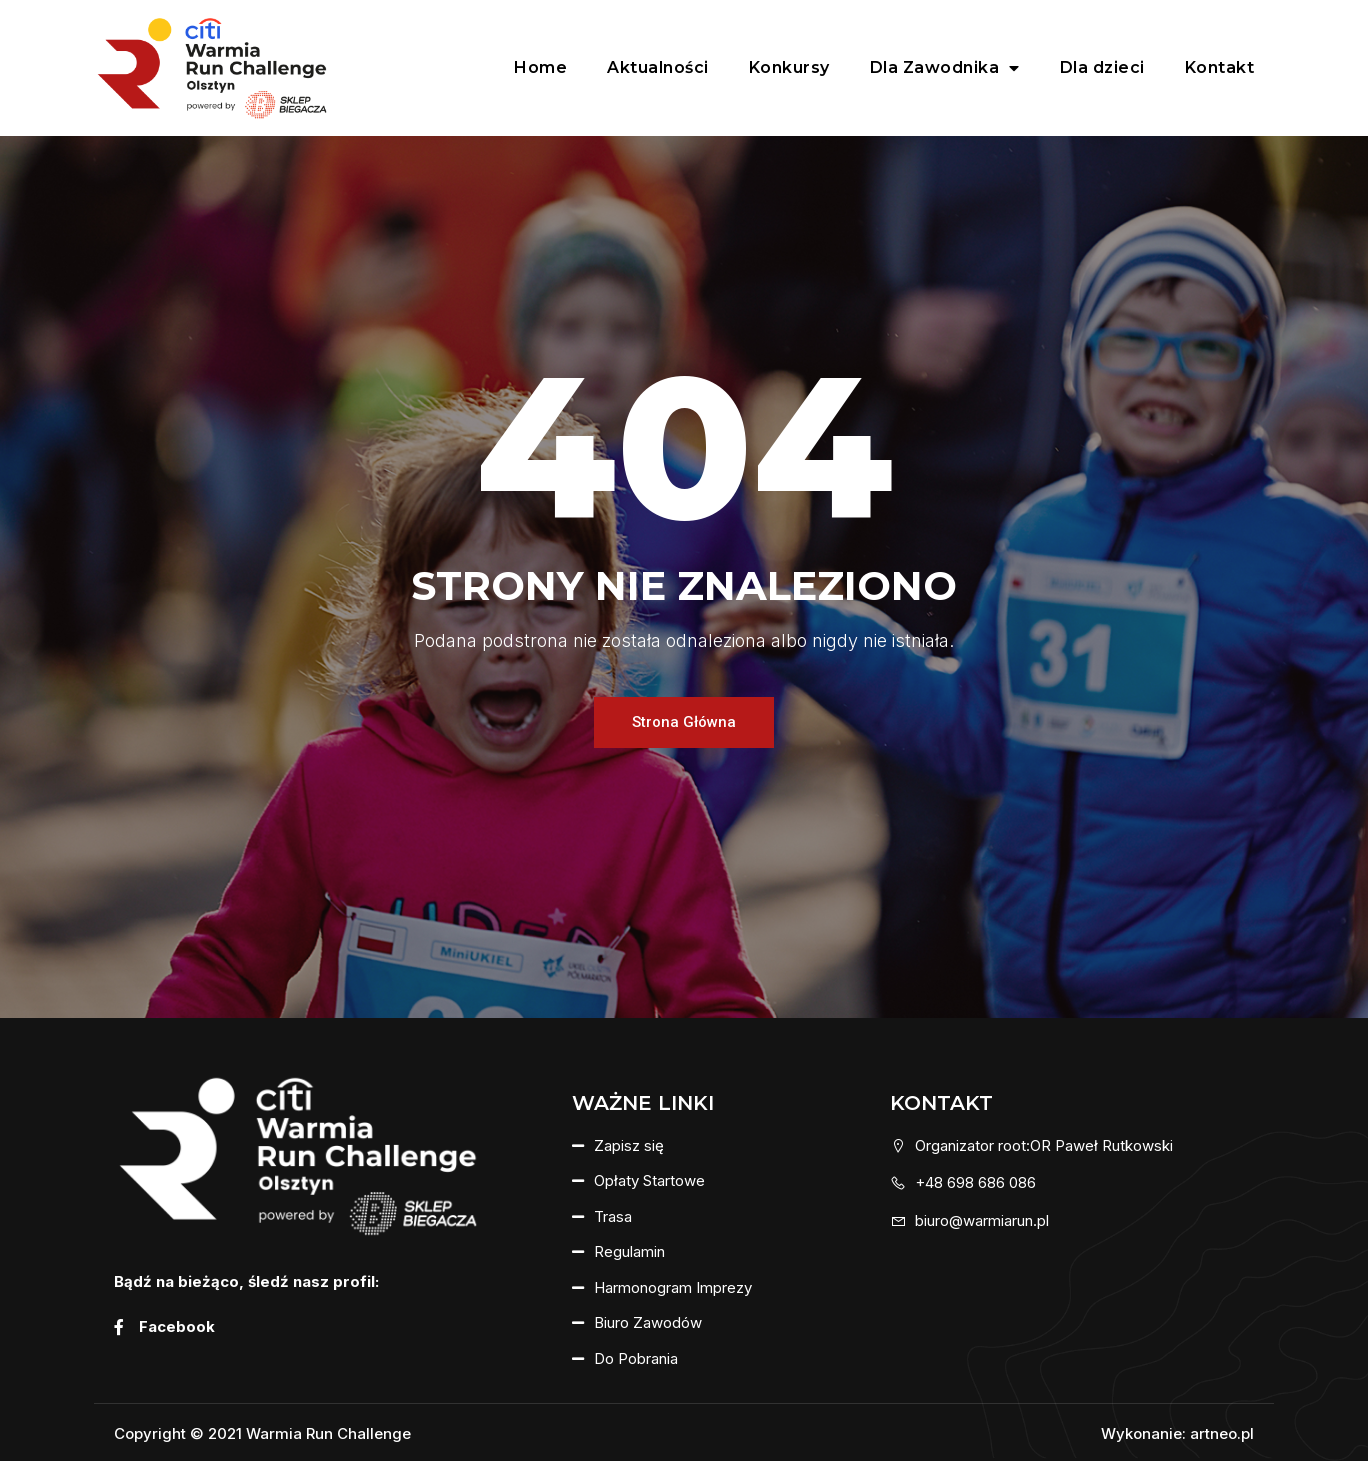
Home (540, 67)
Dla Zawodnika (945, 68)
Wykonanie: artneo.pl (1177, 1433)
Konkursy (789, 67)
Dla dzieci (1102, 67)
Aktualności (658, 67)
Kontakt (1220, 67)
